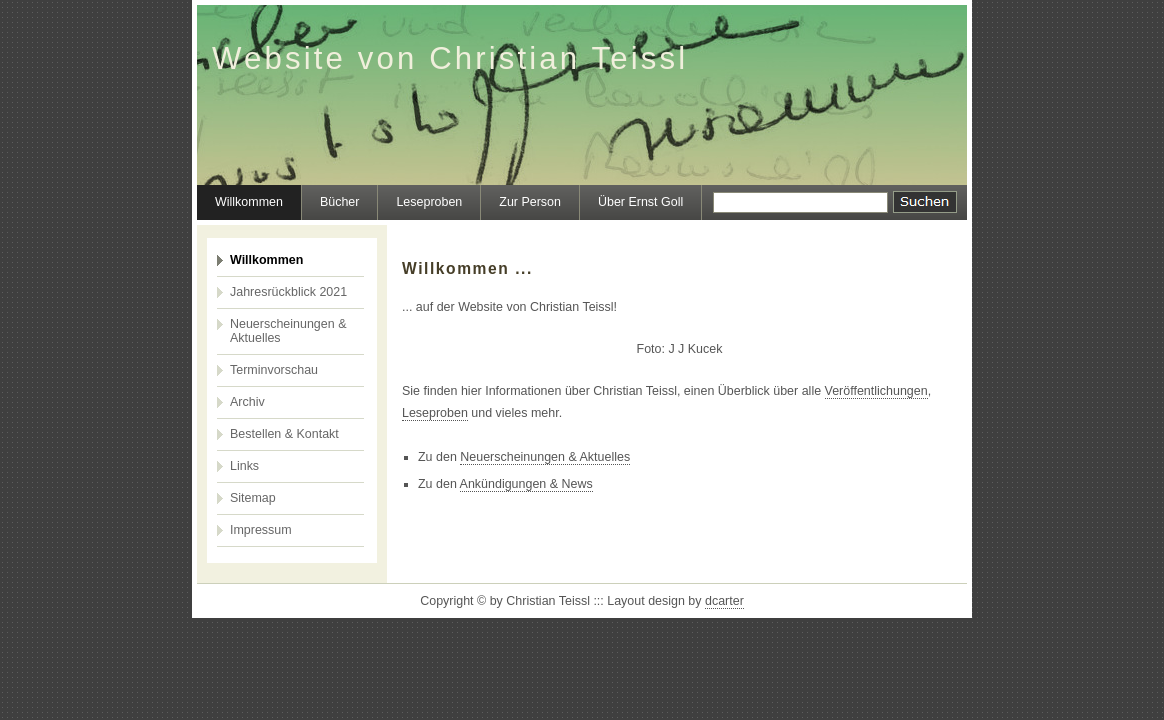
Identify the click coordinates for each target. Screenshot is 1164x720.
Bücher (340, 202)
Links (244, 466)
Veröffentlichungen (876, 391)
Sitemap (253, 498)
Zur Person (530, 202)
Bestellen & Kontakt (284, 434)
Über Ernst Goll (640, 202)
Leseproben (429, 202)
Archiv (247, 402)
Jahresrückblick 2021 (288, 292)
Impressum (261, 530)
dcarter (724, 601)
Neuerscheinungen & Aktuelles (288, 331)
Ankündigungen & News (526, 484)
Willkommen (249, 202)
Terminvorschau (274, 370)
